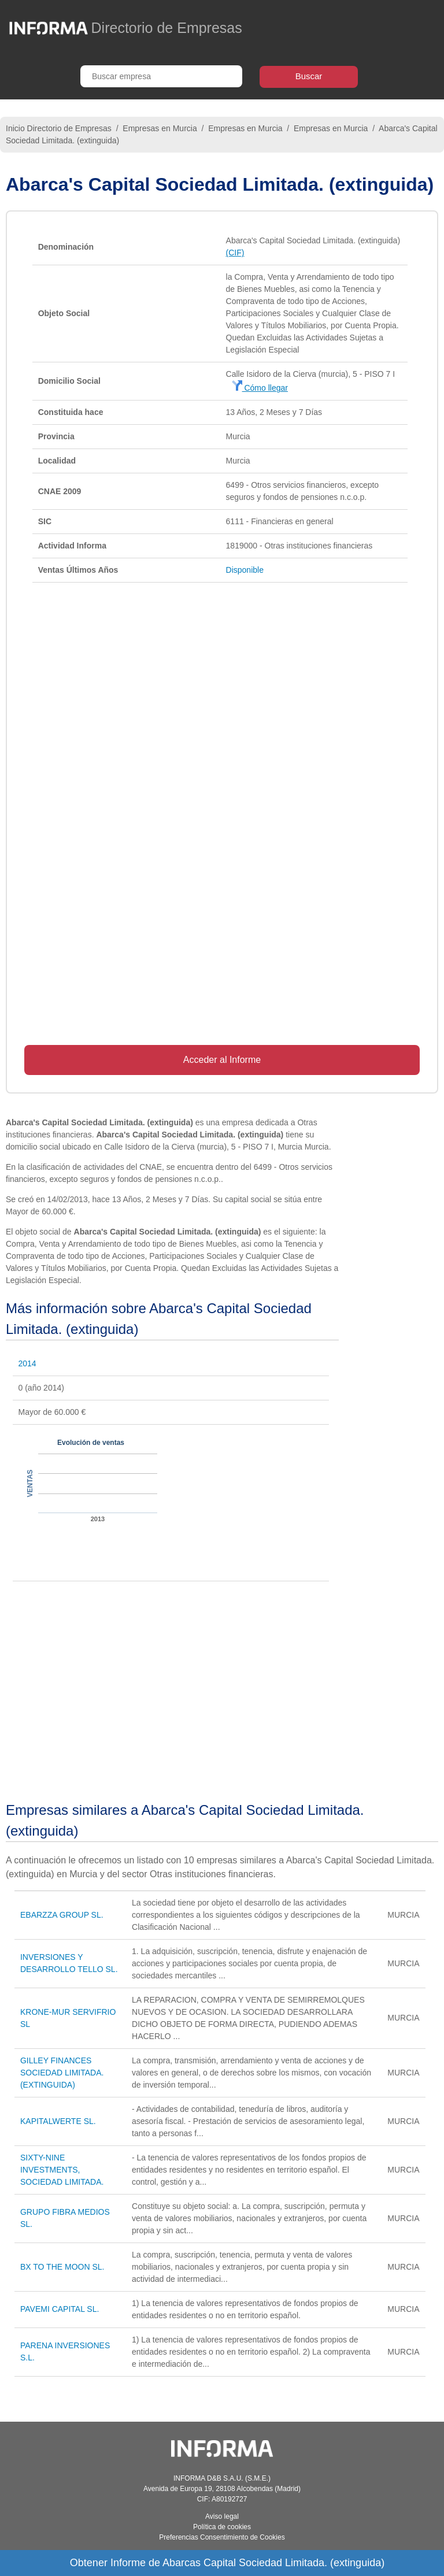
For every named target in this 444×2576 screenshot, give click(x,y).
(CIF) (235, 252)
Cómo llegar (260, 387)
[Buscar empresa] (161, 76)
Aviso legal (222, 2516)
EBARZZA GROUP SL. (61, 1914)
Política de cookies (222, 2527)
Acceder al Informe (222, 1060)
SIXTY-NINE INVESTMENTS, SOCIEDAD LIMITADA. (61, 2169)
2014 (27, 1363)
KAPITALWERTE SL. (58, 2121)
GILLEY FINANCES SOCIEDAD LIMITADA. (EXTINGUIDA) (61, 2072)
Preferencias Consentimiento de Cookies (221, 2537)
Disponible (245, 569)
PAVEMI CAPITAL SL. (59, 2309)
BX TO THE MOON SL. (62, 2266)
